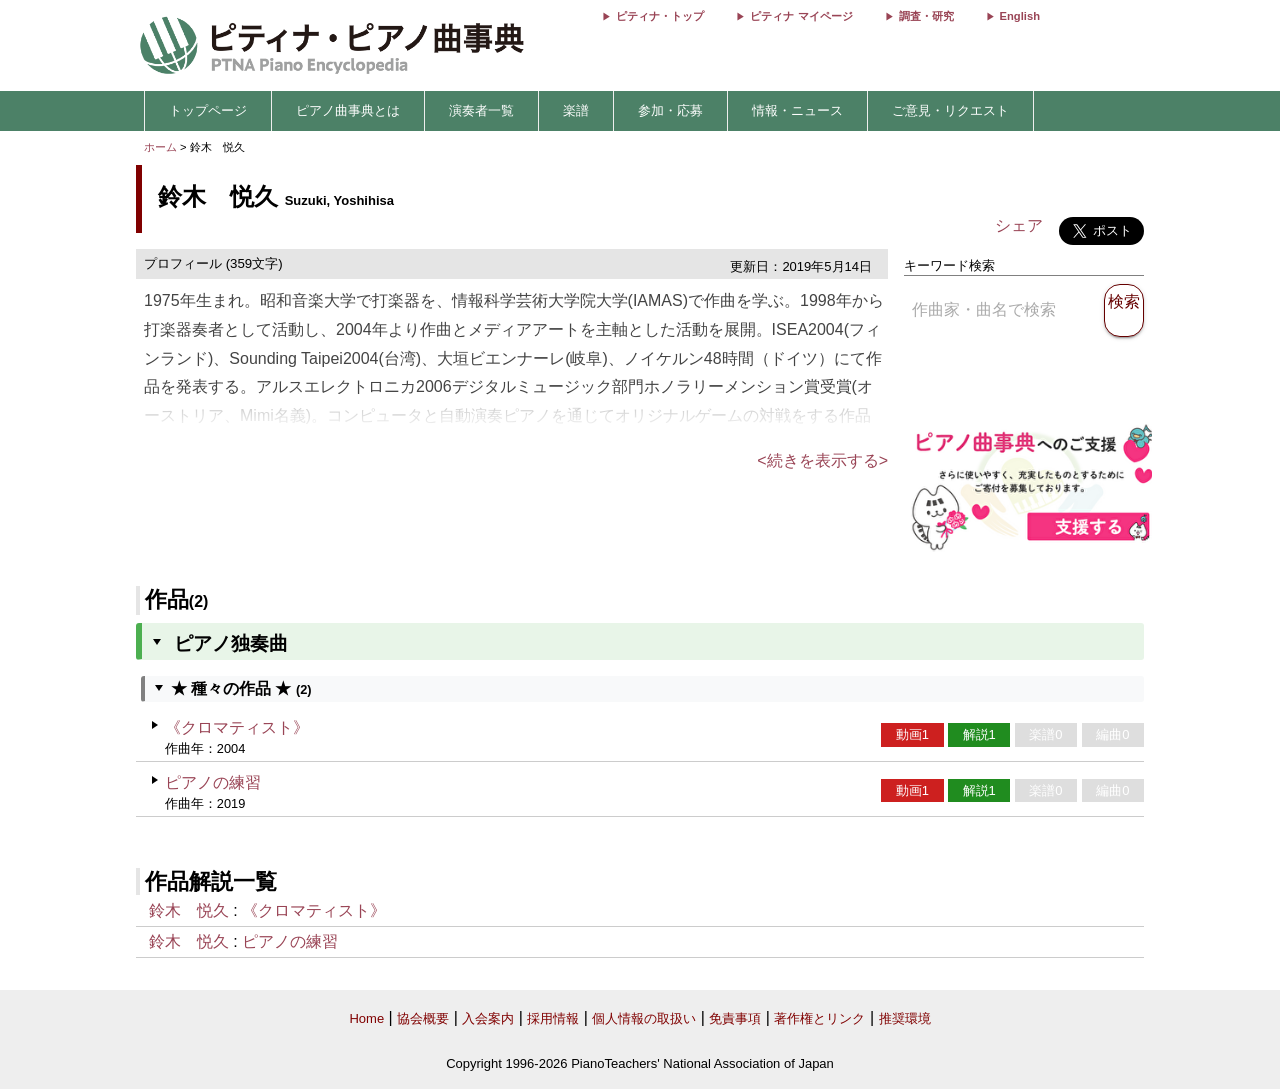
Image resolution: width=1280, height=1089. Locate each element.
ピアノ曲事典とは (348, 110)
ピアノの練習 (213, 782)
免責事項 (735, 1018)
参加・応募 (670, 110)
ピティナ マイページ (801, 16)
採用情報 (553, 1018)
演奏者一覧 (481, 110)
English (1020, 16)
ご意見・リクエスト (950, 110)
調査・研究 (926, 16)
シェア (1019, 225)
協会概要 (423, 1018)
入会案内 (488, 1018)
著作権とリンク (819, 1018)
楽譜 (576, 110)
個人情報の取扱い (644, 1018)
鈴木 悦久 (189, 910)
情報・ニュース (797, 110)
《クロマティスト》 (237, 727)
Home (366, 1018)
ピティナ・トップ (660, 16)
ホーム (160, 147)
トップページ (208, 110)
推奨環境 (905, 1018)
